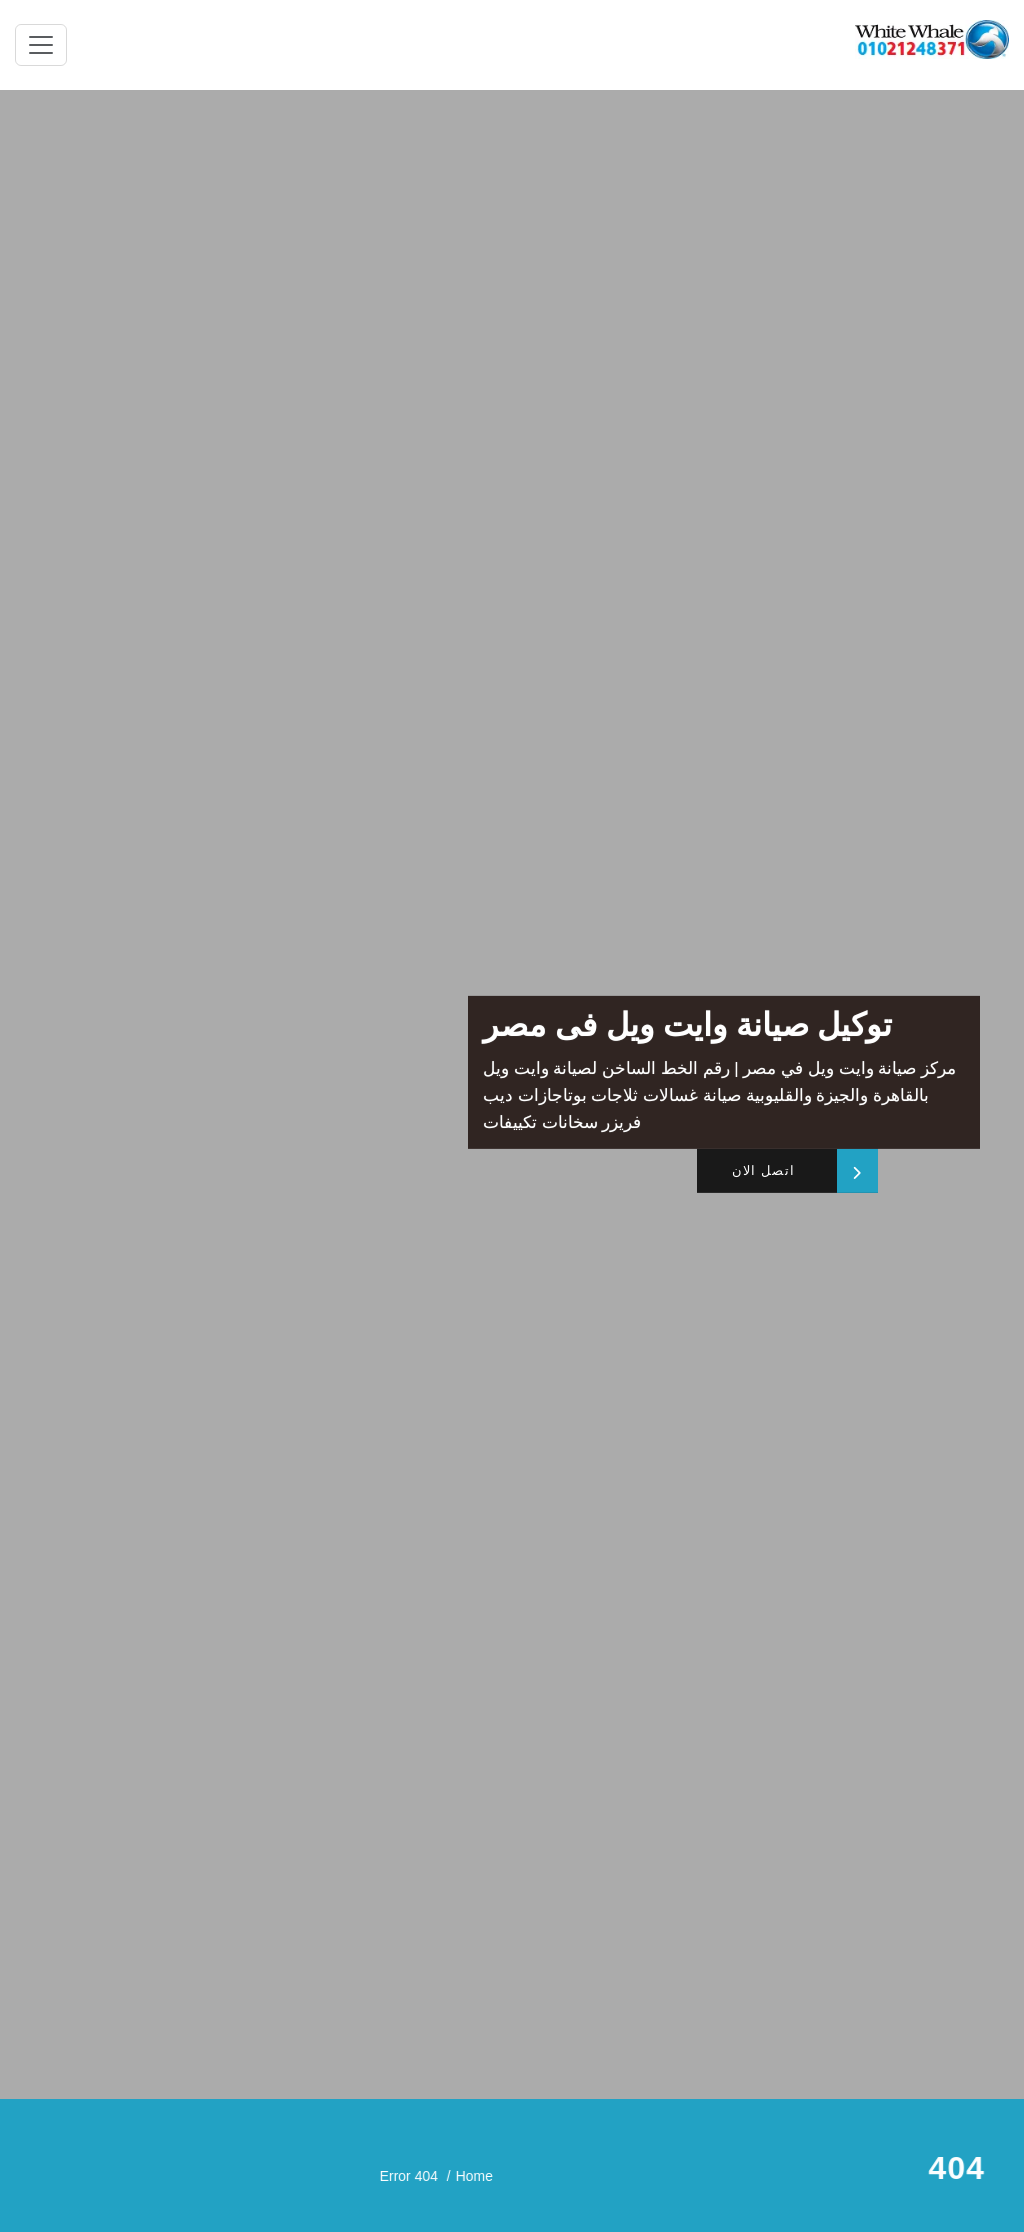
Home (910, 2175)
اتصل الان (763, 1171)
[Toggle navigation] (41, 45)
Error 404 (840, 2175)
